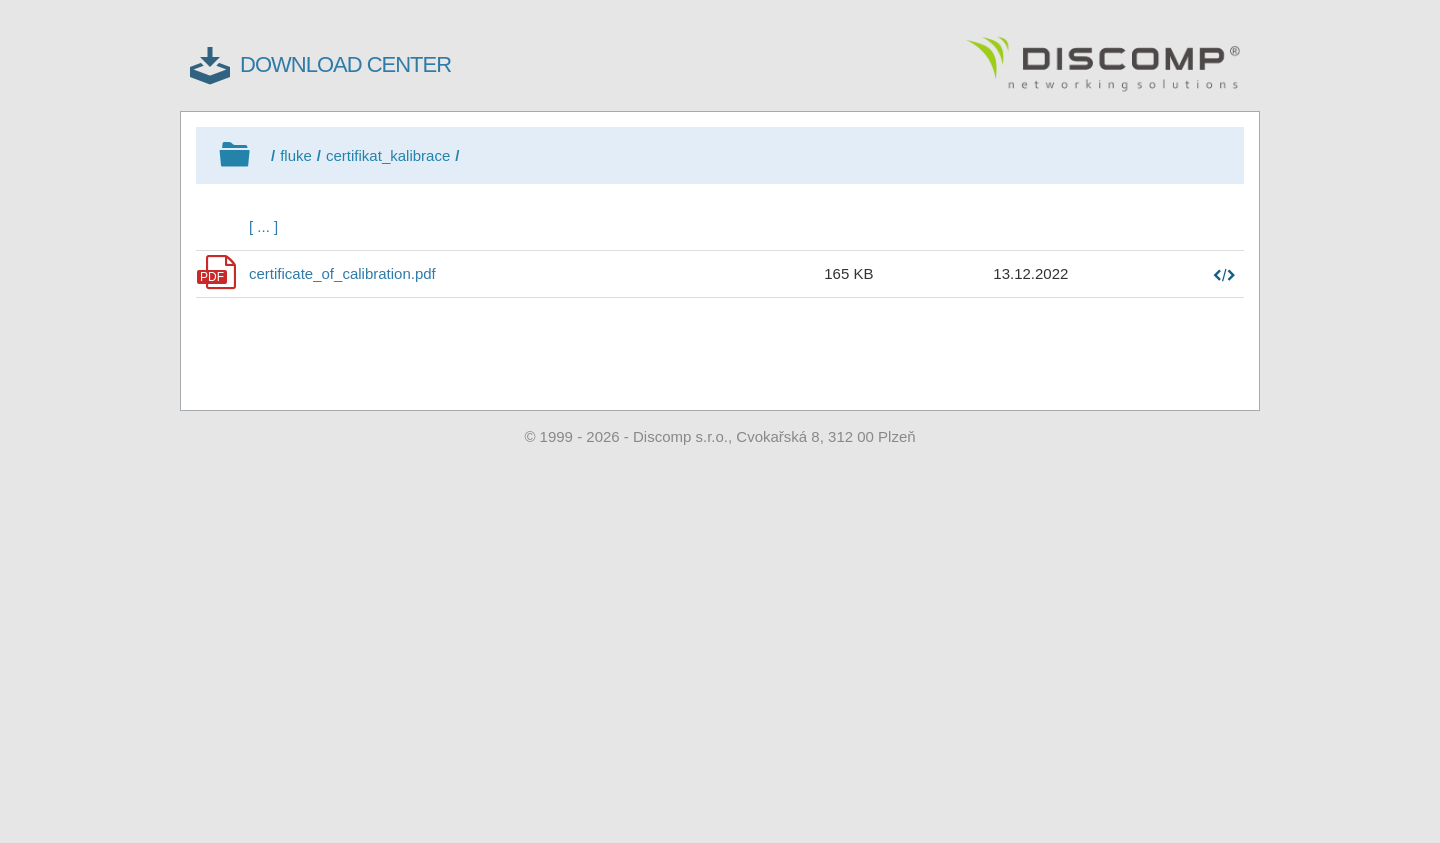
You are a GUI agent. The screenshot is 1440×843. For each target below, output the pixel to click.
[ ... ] (263, 226)
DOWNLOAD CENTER (345, 64)
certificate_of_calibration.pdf (342, 273)
